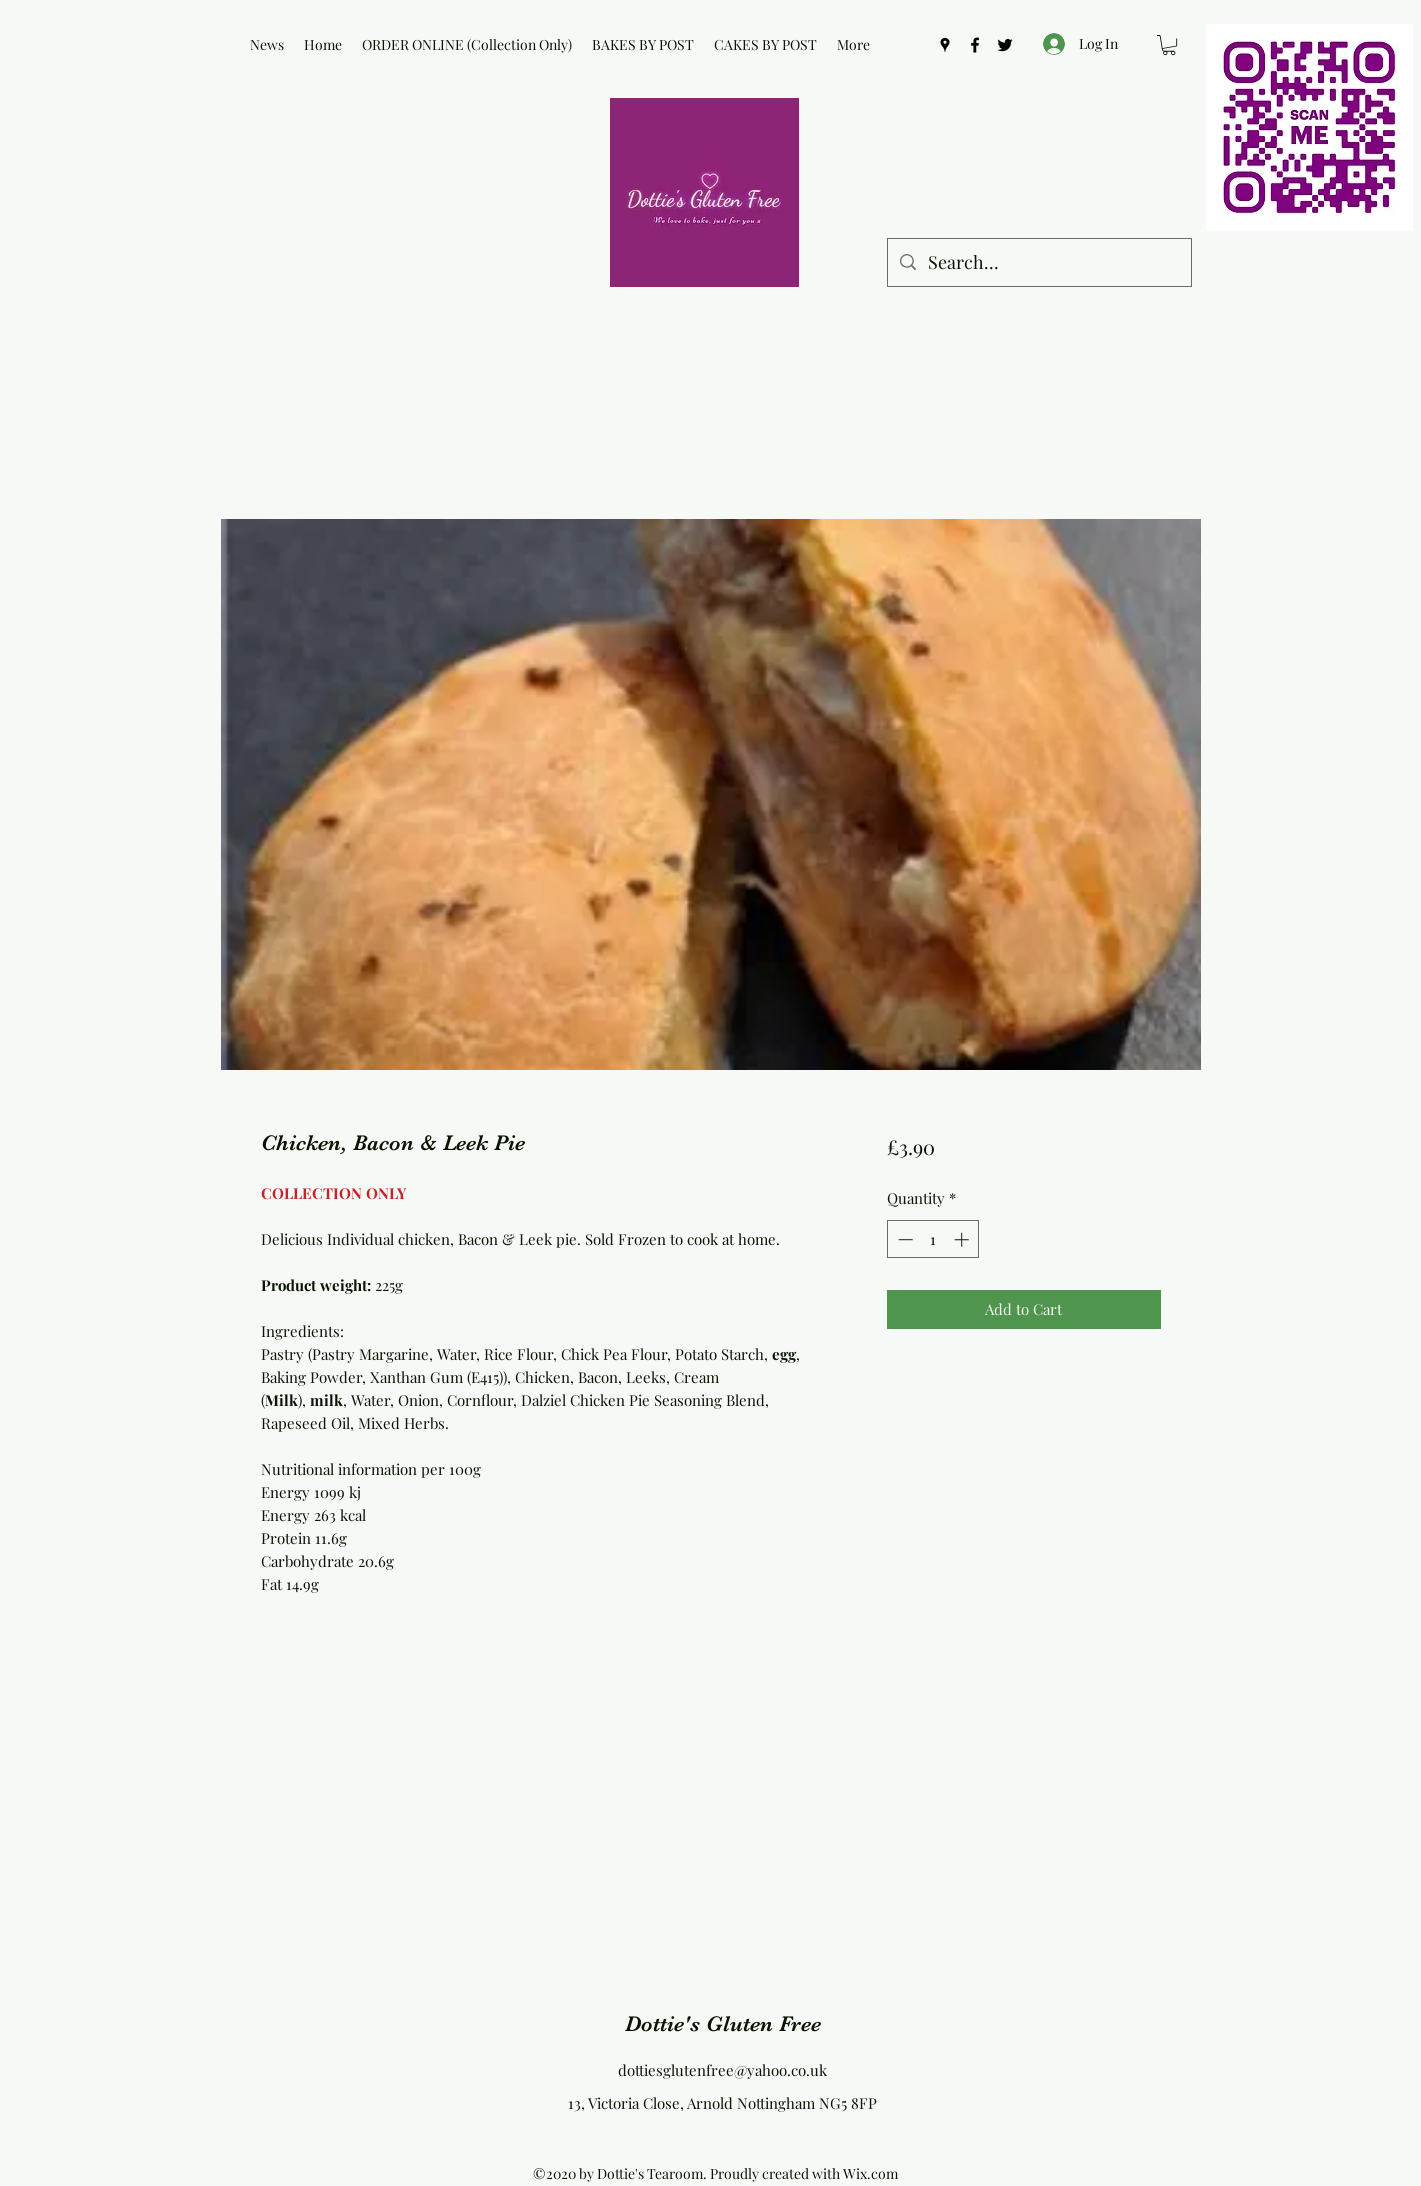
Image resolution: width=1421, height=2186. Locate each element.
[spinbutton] (933, 1239)
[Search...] (1038, 263)
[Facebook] (975, 45)
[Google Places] (945, 45)
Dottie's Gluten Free (723, 2023)
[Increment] (963, 1239)
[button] (1169, 45)
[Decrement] (903, 1239)
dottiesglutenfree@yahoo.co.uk (722, 2070)
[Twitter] (1005, 45)
